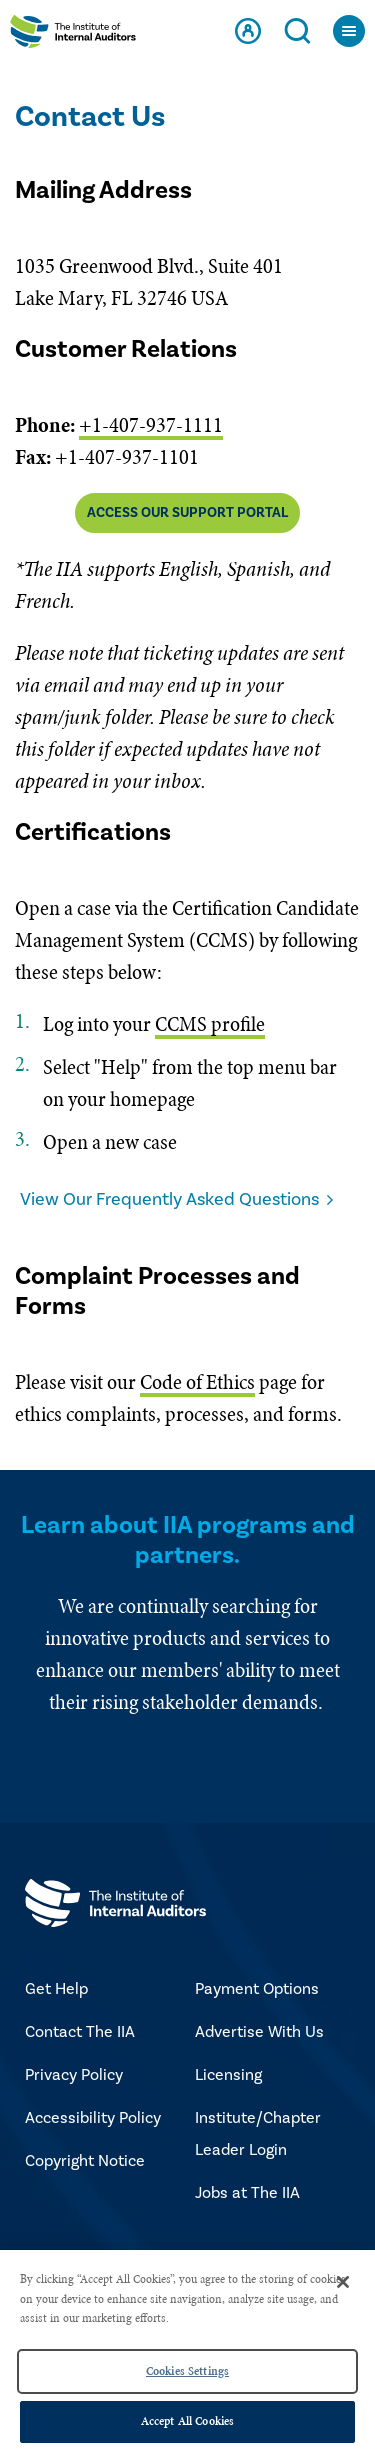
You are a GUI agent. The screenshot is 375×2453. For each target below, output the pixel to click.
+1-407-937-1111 (151, 425)
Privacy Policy (74, 2075)
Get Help (56, 1989)
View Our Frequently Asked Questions (169, 1199)
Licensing (228, 2075)
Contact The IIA (80, 2032)
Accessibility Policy (93, 2118)
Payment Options (257, 1989)
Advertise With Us (259, 2032)
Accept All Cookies (187, 2421)
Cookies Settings (187, 2371)
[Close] (343, 2282)
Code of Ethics (197, 1382)
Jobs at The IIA (247, 2193)
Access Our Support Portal (187, 513)
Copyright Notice (85, 2161)
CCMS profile (210, 1024)
